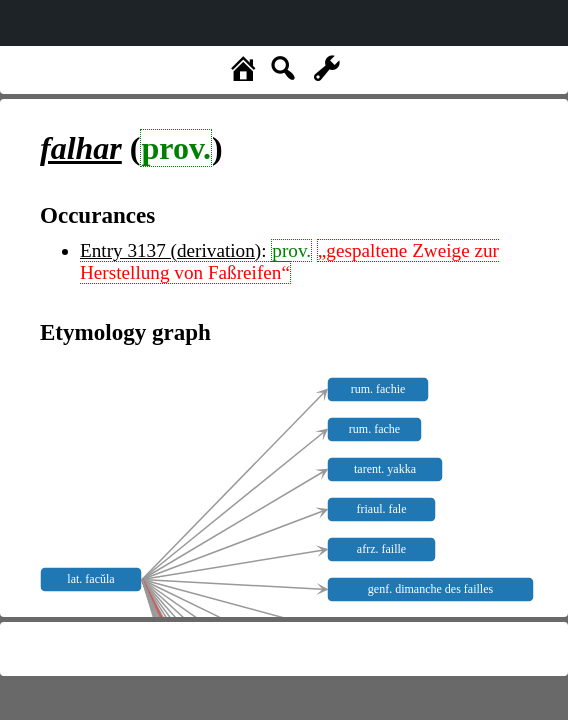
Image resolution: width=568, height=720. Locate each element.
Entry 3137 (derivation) (170, 250)
